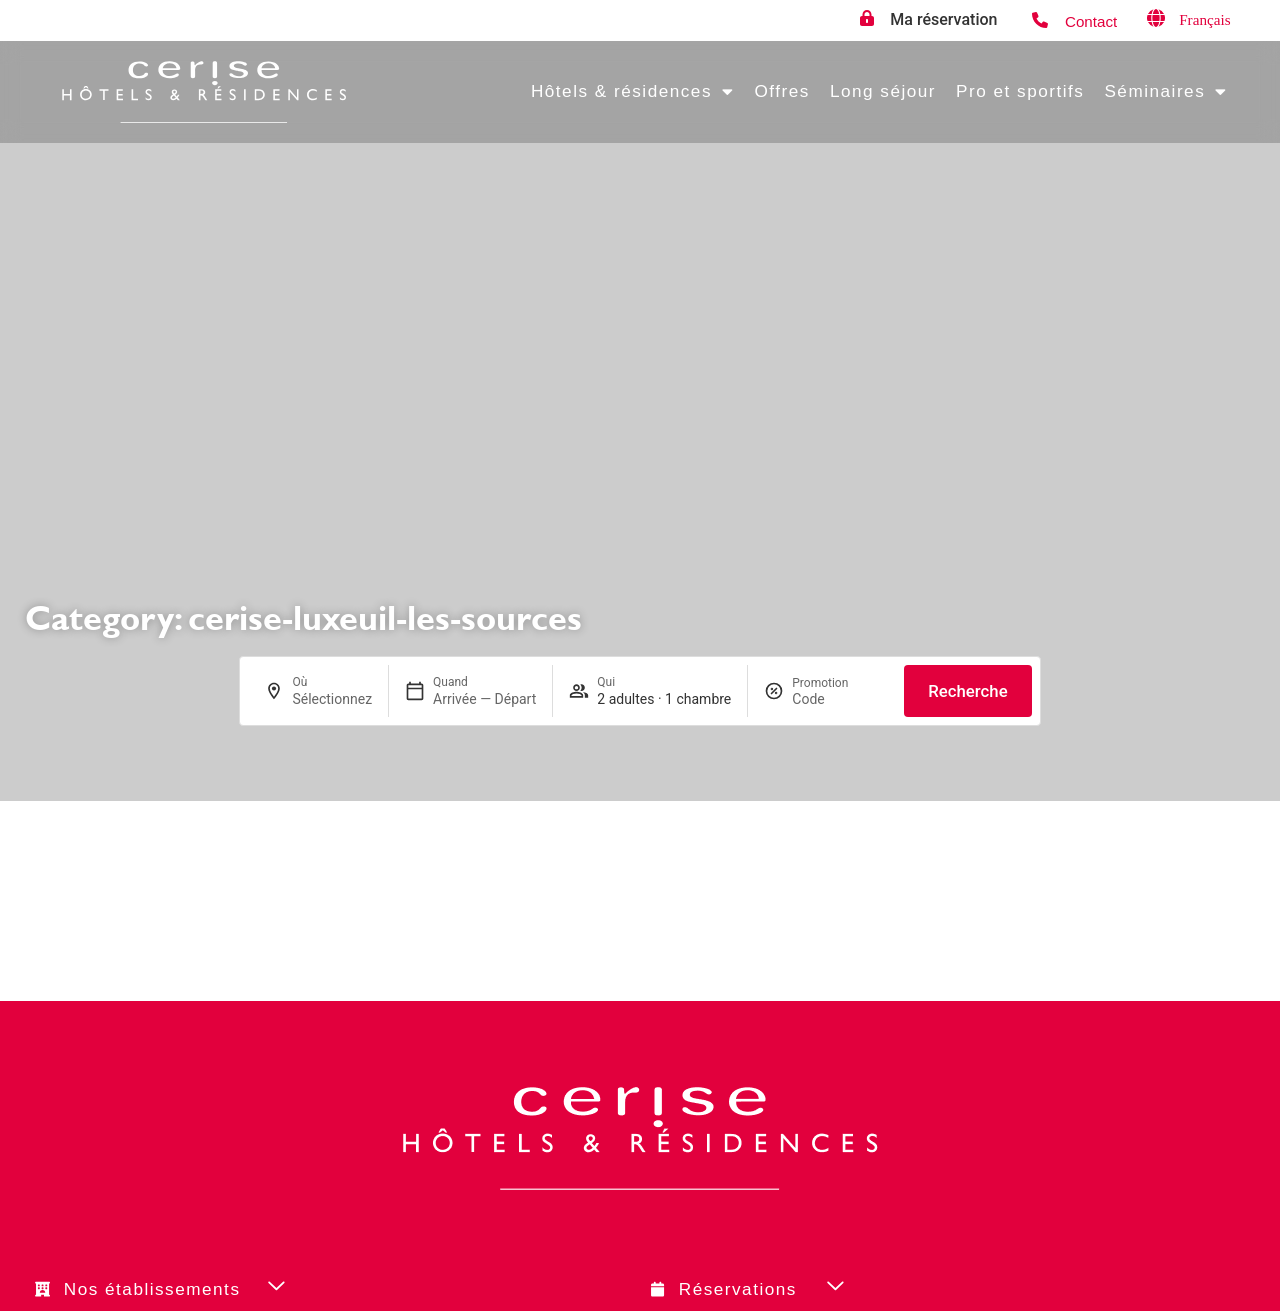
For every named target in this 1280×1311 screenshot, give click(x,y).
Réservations (738, 1289)
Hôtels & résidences (633, 91)
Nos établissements (152, 1289)
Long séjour (883, 91)
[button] (307, 1288)
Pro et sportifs (1020, 91)
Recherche (967, 691)
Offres (781, 91)
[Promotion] (840, 699)
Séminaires (1165, 91)
